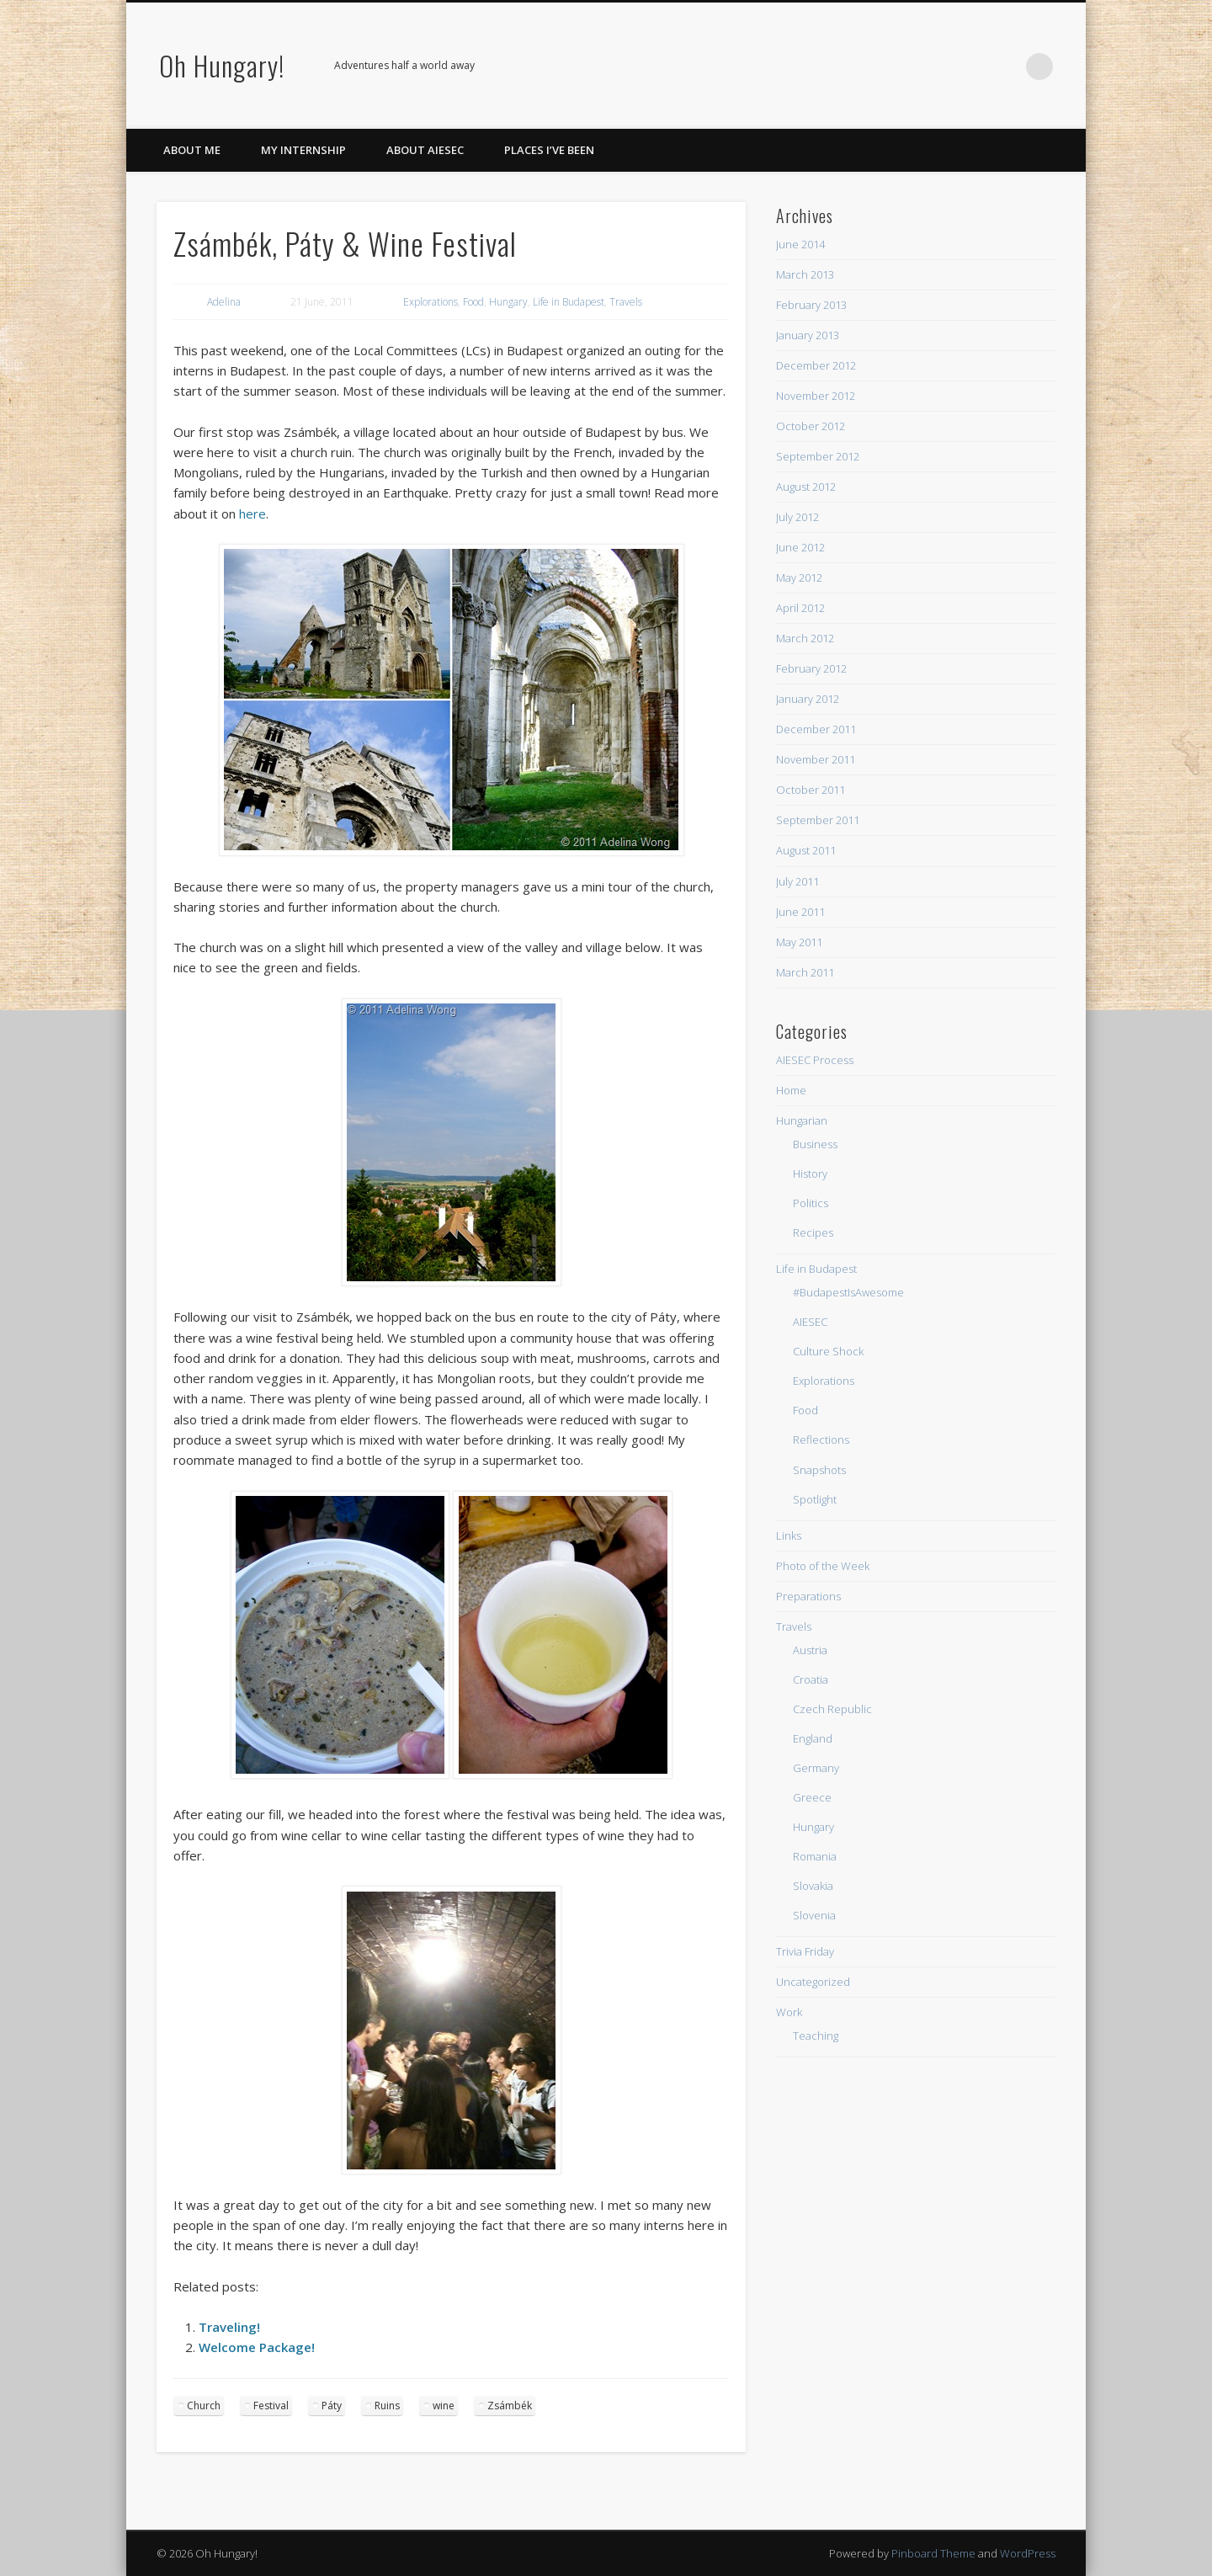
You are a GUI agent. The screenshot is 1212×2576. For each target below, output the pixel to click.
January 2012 (807, 698)
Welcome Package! (257, 2347)
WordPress (1027, 2553)
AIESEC (810, 1321)
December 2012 (816, 365)
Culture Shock (828, 1351)
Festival (271, 2405)
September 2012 (817, 456)
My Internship (303, 149)
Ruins (387, 2405)
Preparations (808, 1596)
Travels (625, 302)
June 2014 (800, 244)
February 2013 (811, 304)
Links (788, 1535)
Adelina (224, 302)
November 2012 (815, 395)
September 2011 (817, 820)
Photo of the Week (822, 1565)
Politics (810, 1203)
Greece (812, 1797)
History (810, 1173)
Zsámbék (509, 2405)
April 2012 (800, 607)
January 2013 (807, 335)
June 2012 (800, 547)
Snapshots (819, 1469)
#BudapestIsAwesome (848, 1292)
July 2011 (797, 881)
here (252, 513)
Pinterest (901, 66)
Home (791, 1090)
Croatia (810, 1679)
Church (204, 2405)
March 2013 (805, 274)
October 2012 (810, 426)
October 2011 (810, 789)
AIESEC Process (814, 1059)
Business (815, 1144)
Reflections (821, 1439)
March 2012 (805, 638)
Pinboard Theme (933, 2553)
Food (473, 302)
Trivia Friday (805, 1951)
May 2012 (799, 577)
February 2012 (811, 668)
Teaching (815, 2035)
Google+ (970, 66)
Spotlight (815, 1499)
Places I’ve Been (549, 149)
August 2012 (806, 486)
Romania (815, 1856)
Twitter (866, 66)
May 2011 (799, 942)
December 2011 (816, 729)
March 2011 (805, 972)
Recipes (813, 1232)
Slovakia (813, 1885)
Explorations (430, 302)
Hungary (508, 302)
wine (443, 2405)
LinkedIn (1004, 66)
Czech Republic (832, 1708)
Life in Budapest (568, 302)
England (812, 1738)
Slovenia (814, 1915)
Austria (810, 1650)
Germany (816, 1767)
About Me (192, 149)
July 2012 (797, 516)
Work (789, 2012)
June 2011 (800, 911)
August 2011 (806, 850)
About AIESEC (425, 149)
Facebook (832, 66)
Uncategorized (813, 1981)
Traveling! (229, 2326)
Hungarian (801, 1120)
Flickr (935, 66)
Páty (332, 2405)
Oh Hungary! (221, 65)
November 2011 (815, 759)
